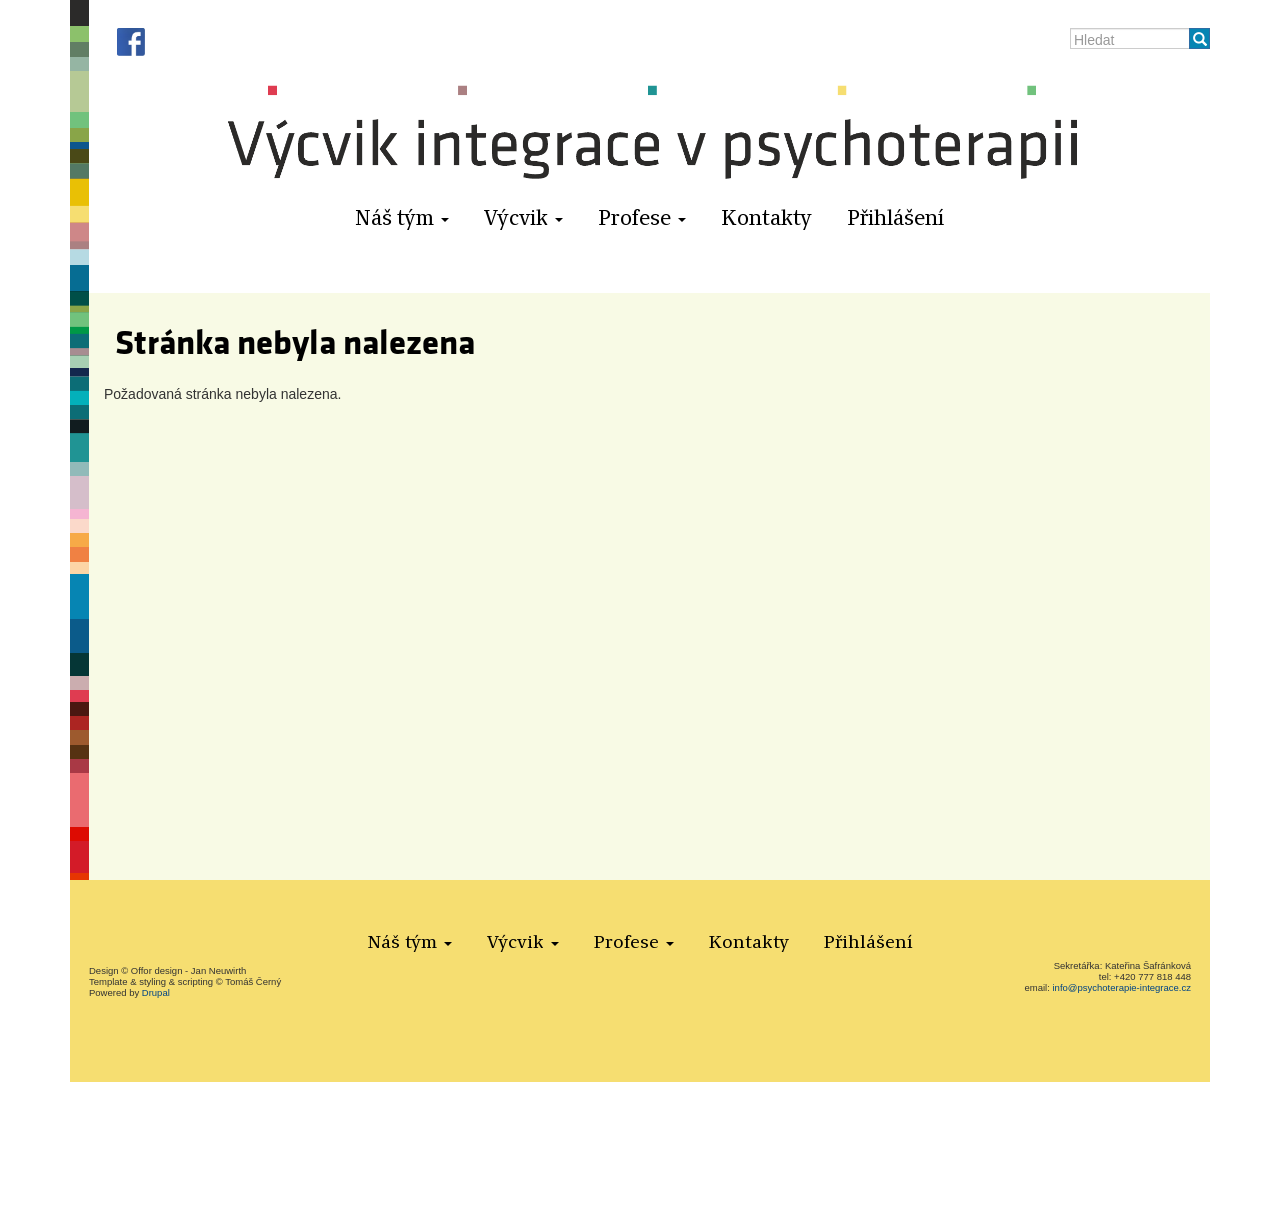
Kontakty (766, 218)
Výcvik (523, 218)
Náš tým (402, 218)
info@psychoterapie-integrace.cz (1122, 987)
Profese (642, 218)
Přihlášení (896, 218)
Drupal (156, 992)
